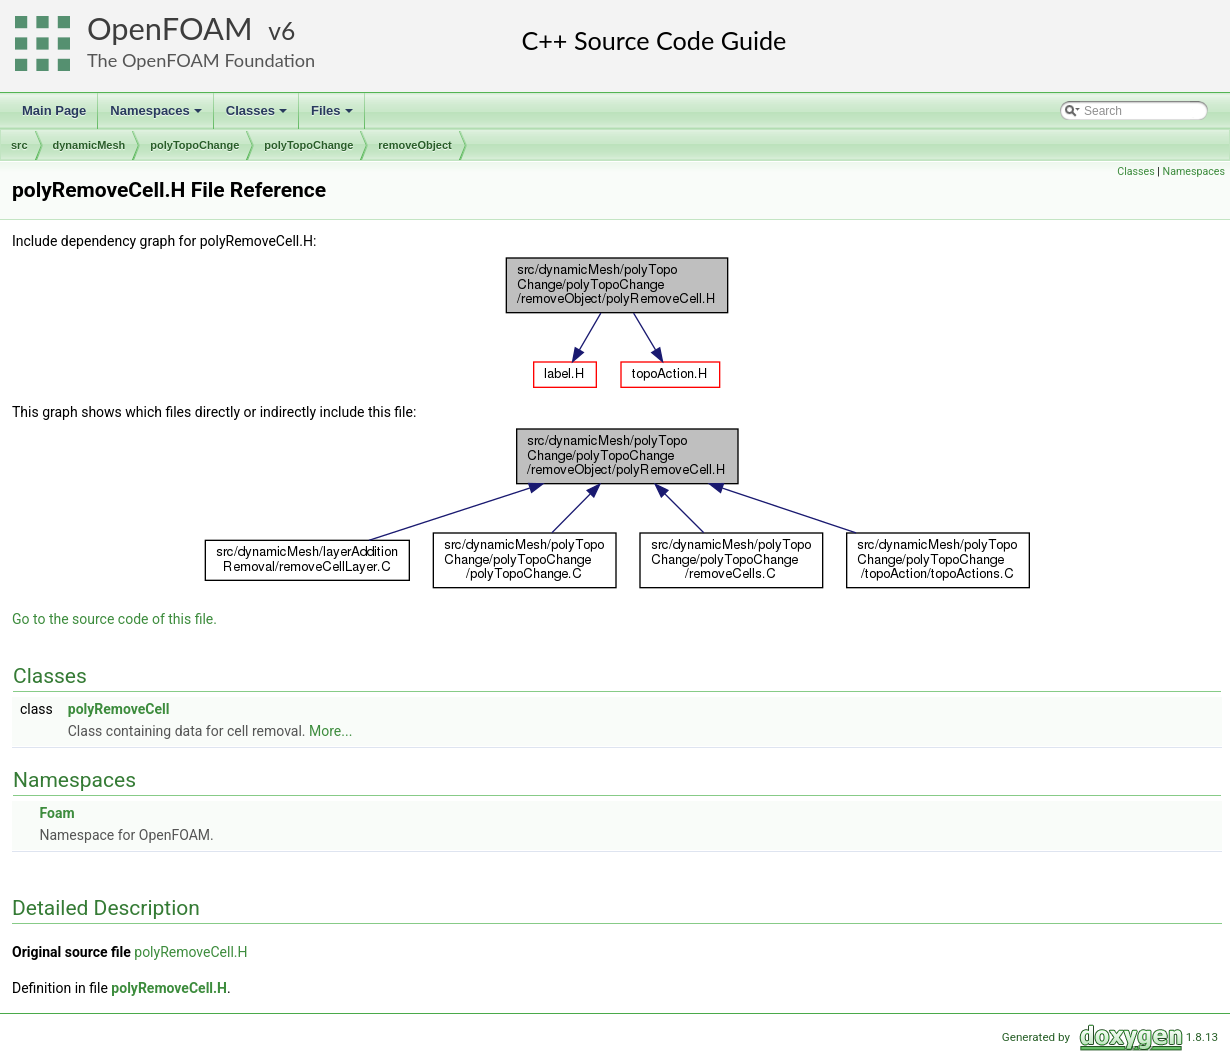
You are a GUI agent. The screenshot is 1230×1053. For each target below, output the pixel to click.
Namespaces (157, 116)
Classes (258, 116)
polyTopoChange (194, 145)
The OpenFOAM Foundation (201, 60)
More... (330, 731)
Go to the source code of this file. (114, 619)
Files (333, 116)
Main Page (54, 110)
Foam (56, 813)
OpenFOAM (170, 28)
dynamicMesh (89, 145)
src (19, 145)
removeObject (414, 145)
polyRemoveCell (119, 709)
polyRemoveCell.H (190, 952)
